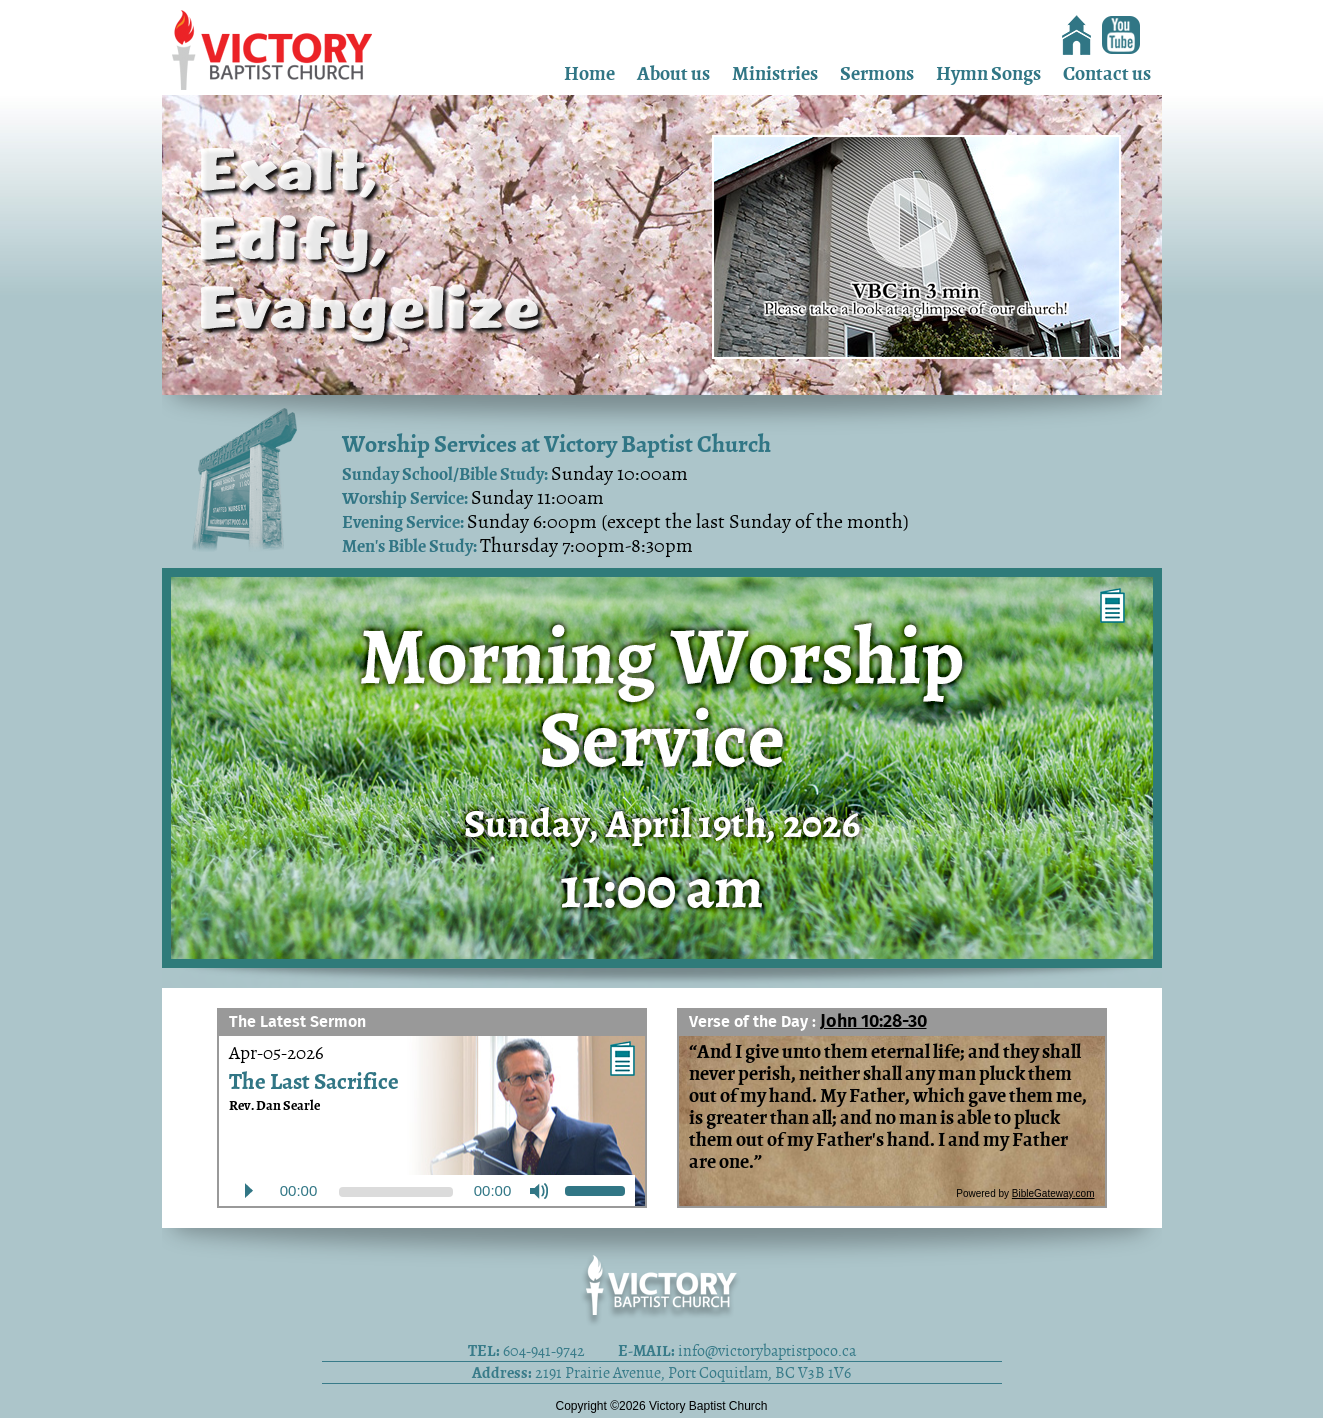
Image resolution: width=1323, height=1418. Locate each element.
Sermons (877, 73)
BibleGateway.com (1053, 1193)
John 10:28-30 (873, 1022)
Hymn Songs (988, 73)
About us (673, 73)
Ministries (775, 73)
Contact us (1107, 73)
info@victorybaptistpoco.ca (767, 1351)
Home (589, 73)
